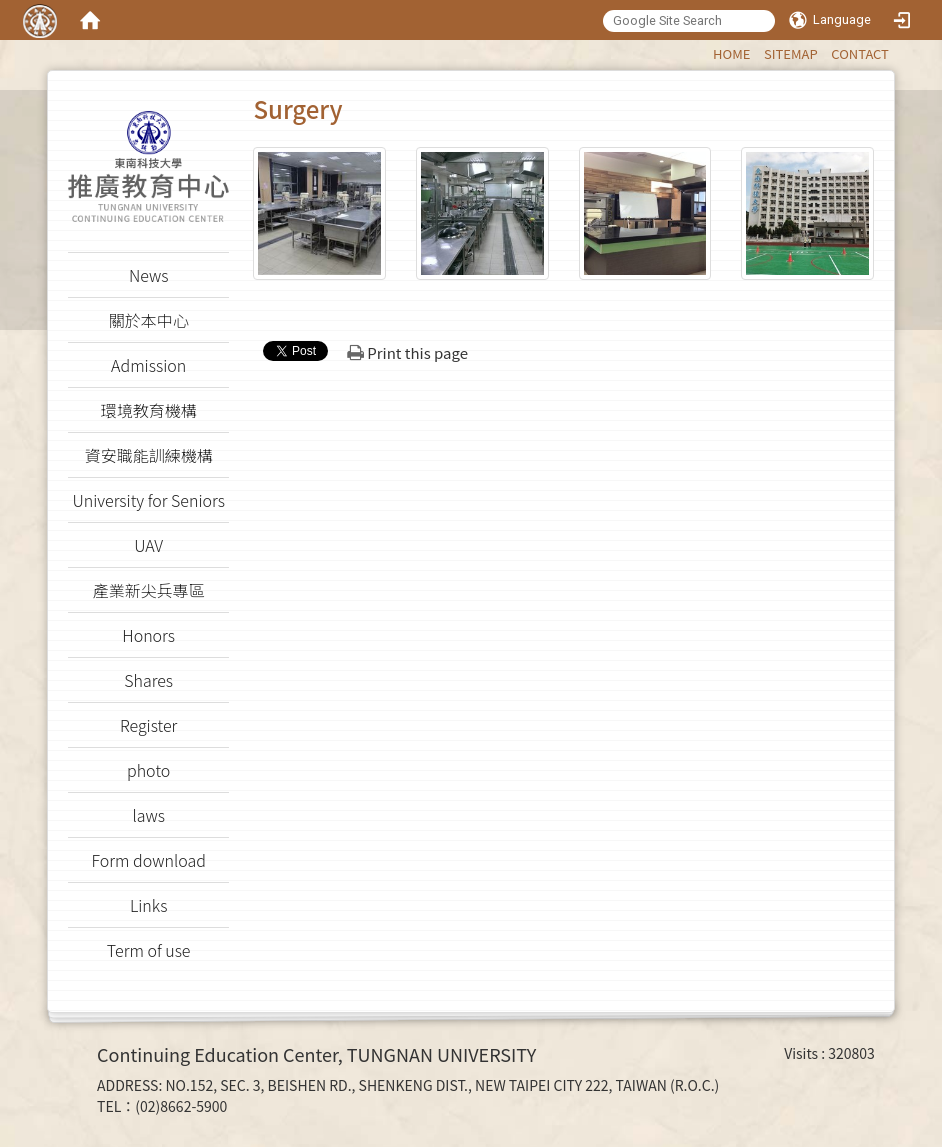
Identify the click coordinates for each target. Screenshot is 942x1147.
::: (703, 50)
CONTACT (860, 53)
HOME (731, 53)
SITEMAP (791, 53)
